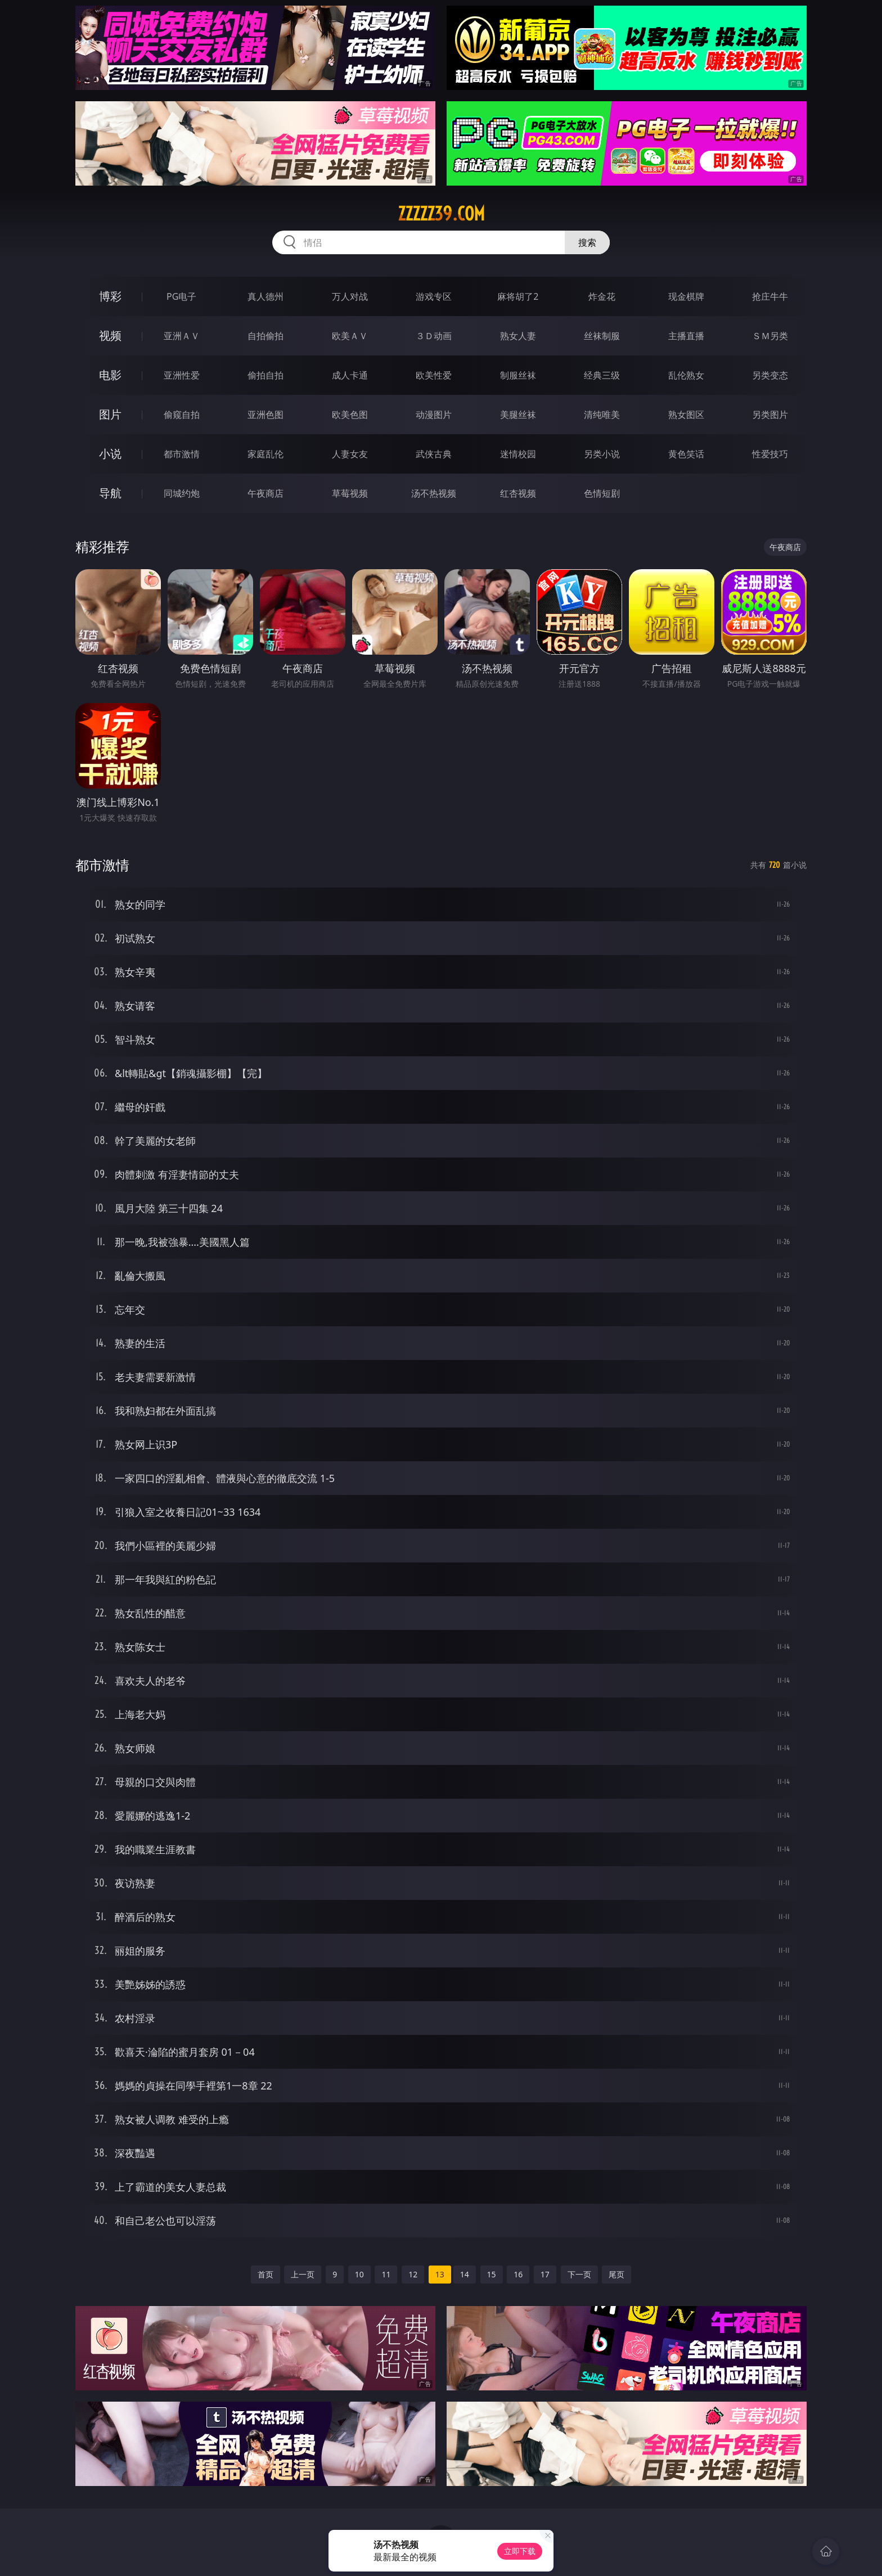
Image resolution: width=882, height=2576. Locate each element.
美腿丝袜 (518, 414)
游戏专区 (434, 296)
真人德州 (266, 296)
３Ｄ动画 (434, 336)
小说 (110, 453)
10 (359, 2274)
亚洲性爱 (182, 375)
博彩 (110, 296)
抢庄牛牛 (770, 296)
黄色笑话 (686, 454)
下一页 (579, 2274)
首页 (265, 2274)
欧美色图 (350, 414)
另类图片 (770, 414)
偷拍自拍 (266, 375)
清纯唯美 (602, 414)
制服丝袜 (518, 375)
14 (464, 2274)
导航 (110, 493)
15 (491, 2274)
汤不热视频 (433, 493)
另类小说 (602, 454)
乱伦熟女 (686, 375)
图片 (110, 414)
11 (385, 2274)
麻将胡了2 (517, 296)
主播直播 (686, 336)
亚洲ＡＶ (182, 336)
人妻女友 (350, 454)
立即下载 (520, 2551)
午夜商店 (266, 493)
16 (518, 2274)
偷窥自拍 (182, 414)
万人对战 (350, 296)
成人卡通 (350, 375)
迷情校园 (518, 454)
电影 (110, 374)
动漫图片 (434, 414)
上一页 (302, 2274)
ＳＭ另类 (770, 336)
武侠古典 (434, 454)
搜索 (587, 242)
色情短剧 (602, 493)
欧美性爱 (434, 375)
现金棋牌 (686, 296)
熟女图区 (686, 414)
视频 (110, 335)
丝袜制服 (602, 336)
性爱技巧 (770, 454)
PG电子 (181, 296)
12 (412, 2274)
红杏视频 (518, 493)
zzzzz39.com (441, 213)
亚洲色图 (266, 414)
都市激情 (182, 454)
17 (545, 2274)
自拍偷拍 (266, 336)
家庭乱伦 (266, 454)
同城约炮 (182, 493)
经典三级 (602, 375)
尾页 (616, 2274)
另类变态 (770, 375)
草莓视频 (350, 493)
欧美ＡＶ (350, 336)
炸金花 (601, 296)
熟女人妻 (518, 336)
